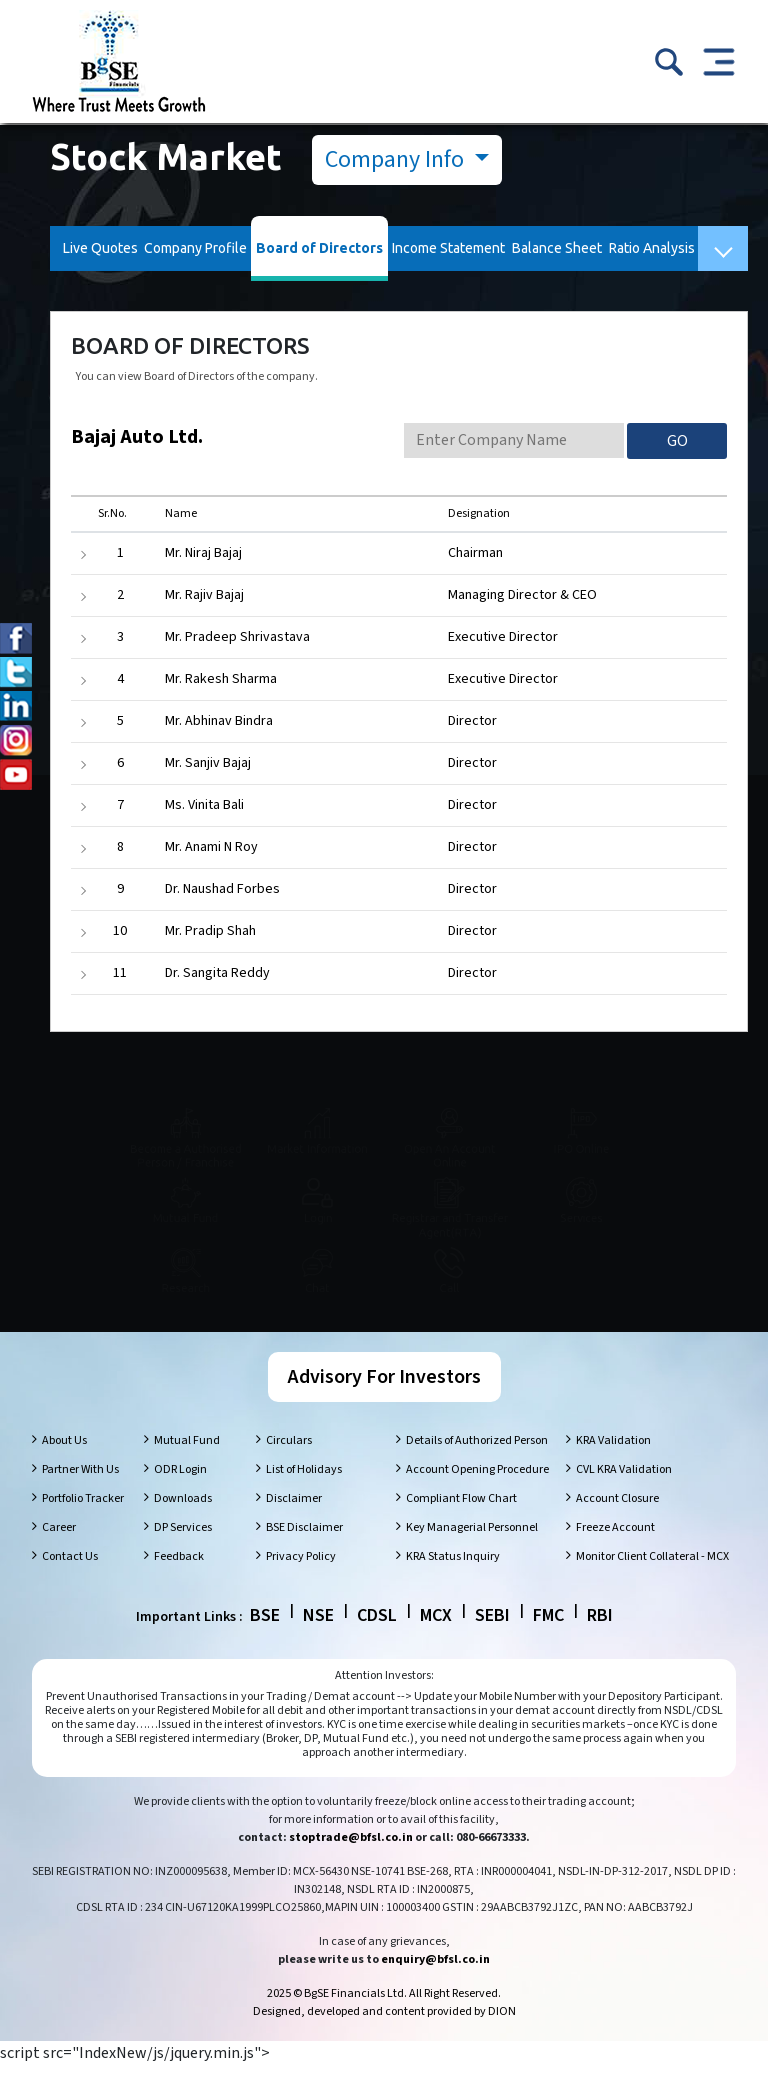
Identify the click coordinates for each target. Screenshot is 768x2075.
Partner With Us (80, 1479)
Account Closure (617, 1508)
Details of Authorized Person (477, 1450)
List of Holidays (304, 1479)
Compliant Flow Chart (461, 1508)
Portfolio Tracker (83, 1508)
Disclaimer (294, 1508)
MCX (436, 1625)
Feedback (179, 1566)
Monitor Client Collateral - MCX (652, 1566)
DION (502, 2021)
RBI (600, 1625)
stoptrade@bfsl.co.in (351, 1847)
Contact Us (70, 1566)
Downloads (183, 1508)
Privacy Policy (301, 1566)
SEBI (492, 1625)
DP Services (183, 1537)
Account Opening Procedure (477, 1479)
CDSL (377, 1625)
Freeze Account (615, 1537)
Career (59, 1537)
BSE (265, 1625)
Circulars (289, 1450)
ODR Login (180, 1479)
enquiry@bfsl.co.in (435, 1969)
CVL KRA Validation (624, 1479)
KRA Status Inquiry (453, 1566)
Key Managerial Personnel (472, 1537)
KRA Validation (613, 1450)
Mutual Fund (187, 1450)
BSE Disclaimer (304, 1537)
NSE (318, 1625)
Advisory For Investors (384, 1387)
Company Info (397, 159)
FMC (548, 1625)
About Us (64, 1450)
